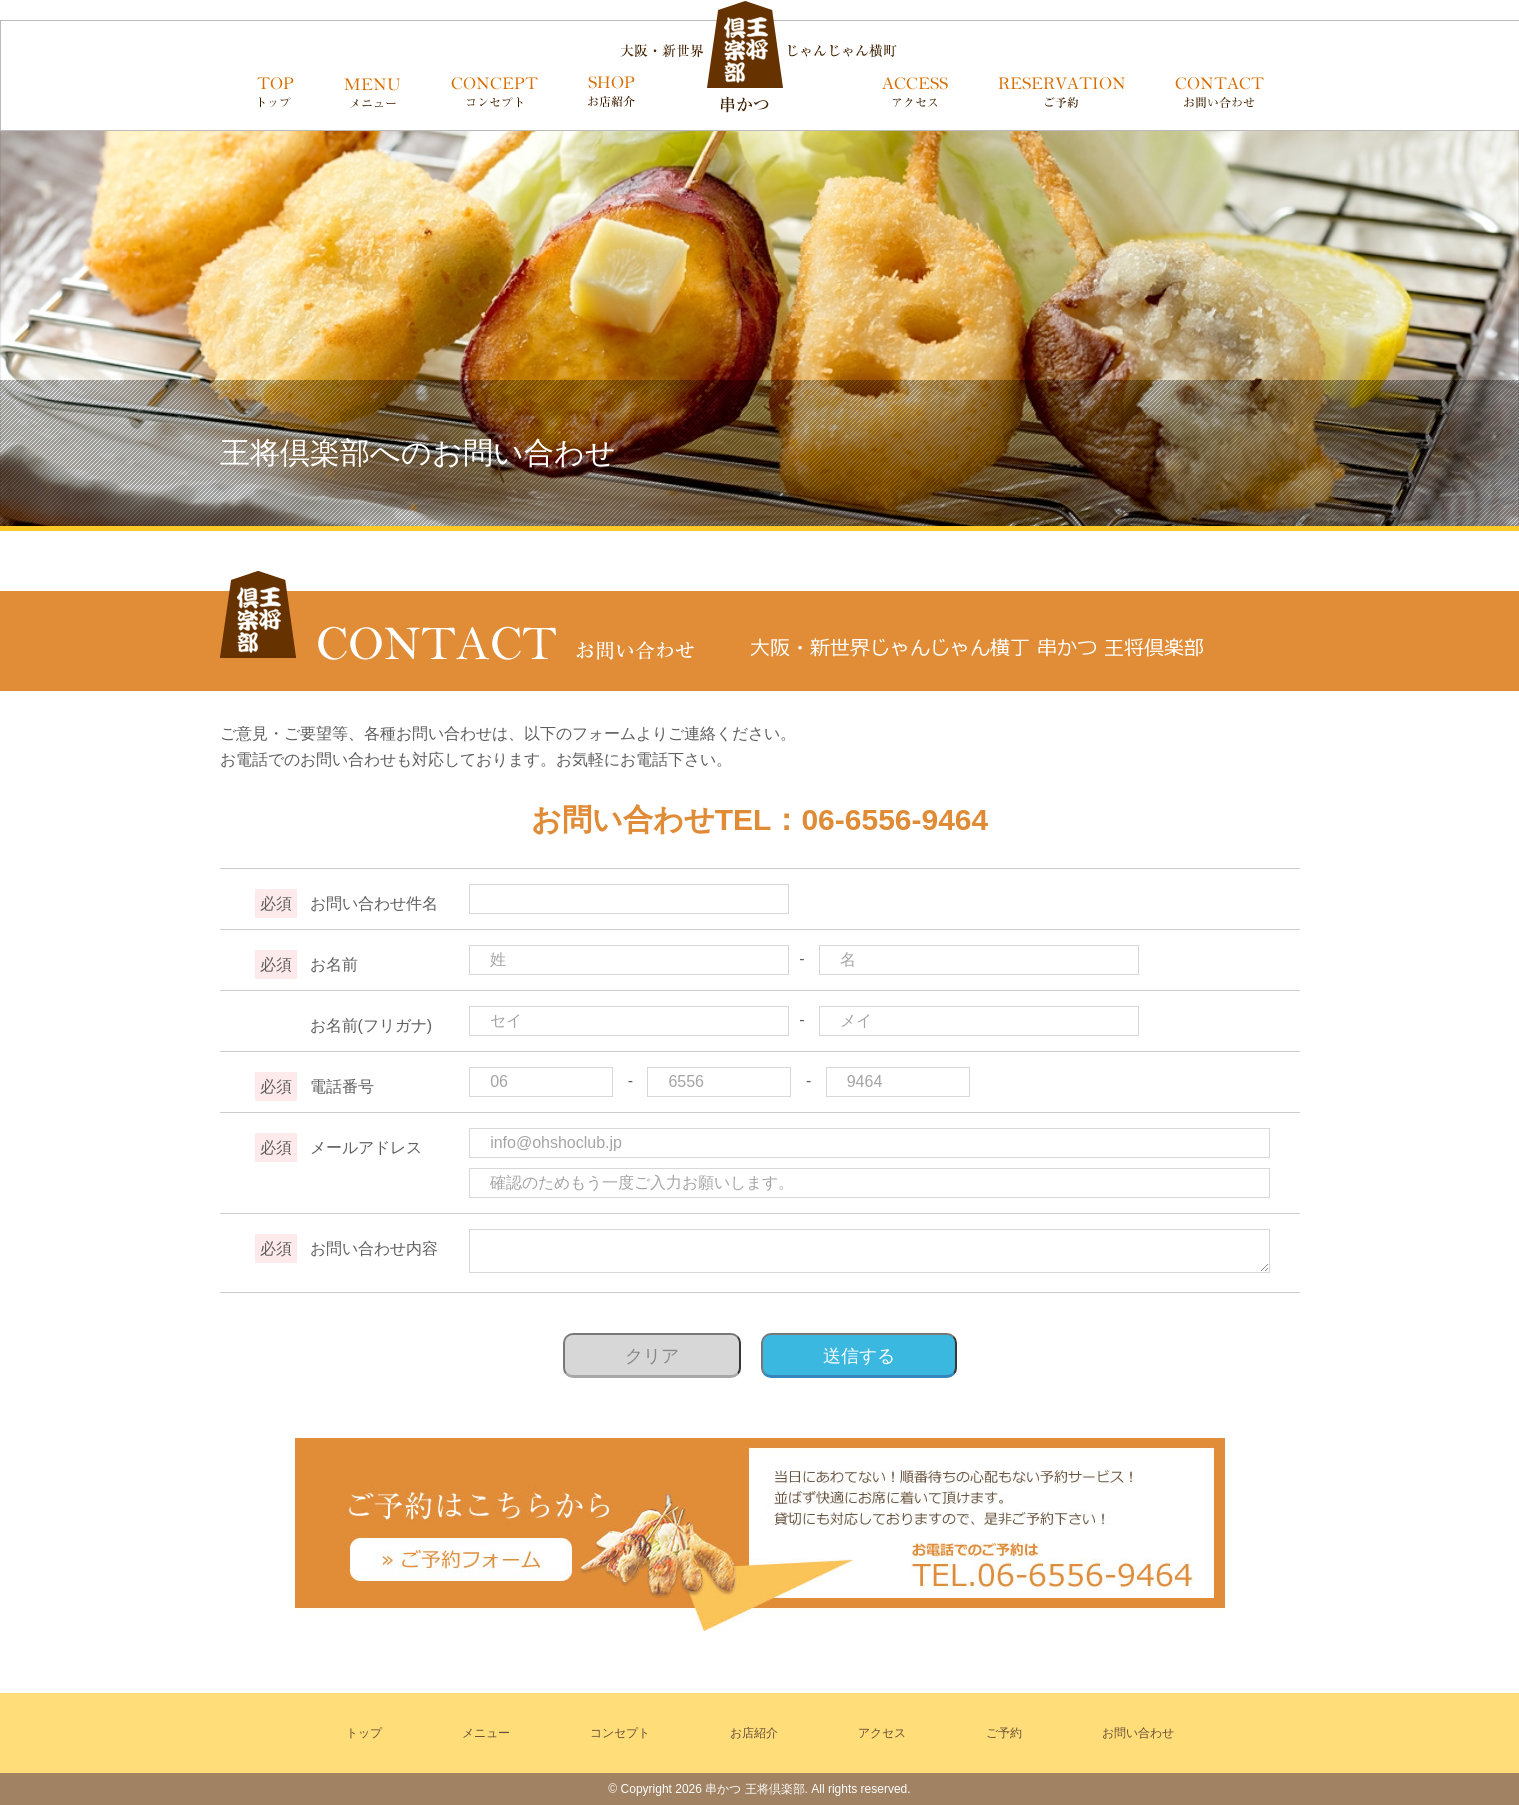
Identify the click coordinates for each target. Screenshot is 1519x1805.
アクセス (882, 1733)
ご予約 (1004, 1733)
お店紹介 (754, 1733)
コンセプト (620, 1733)
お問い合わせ (1138, 1733)
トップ (364, 1733)
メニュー (486, 1733)
